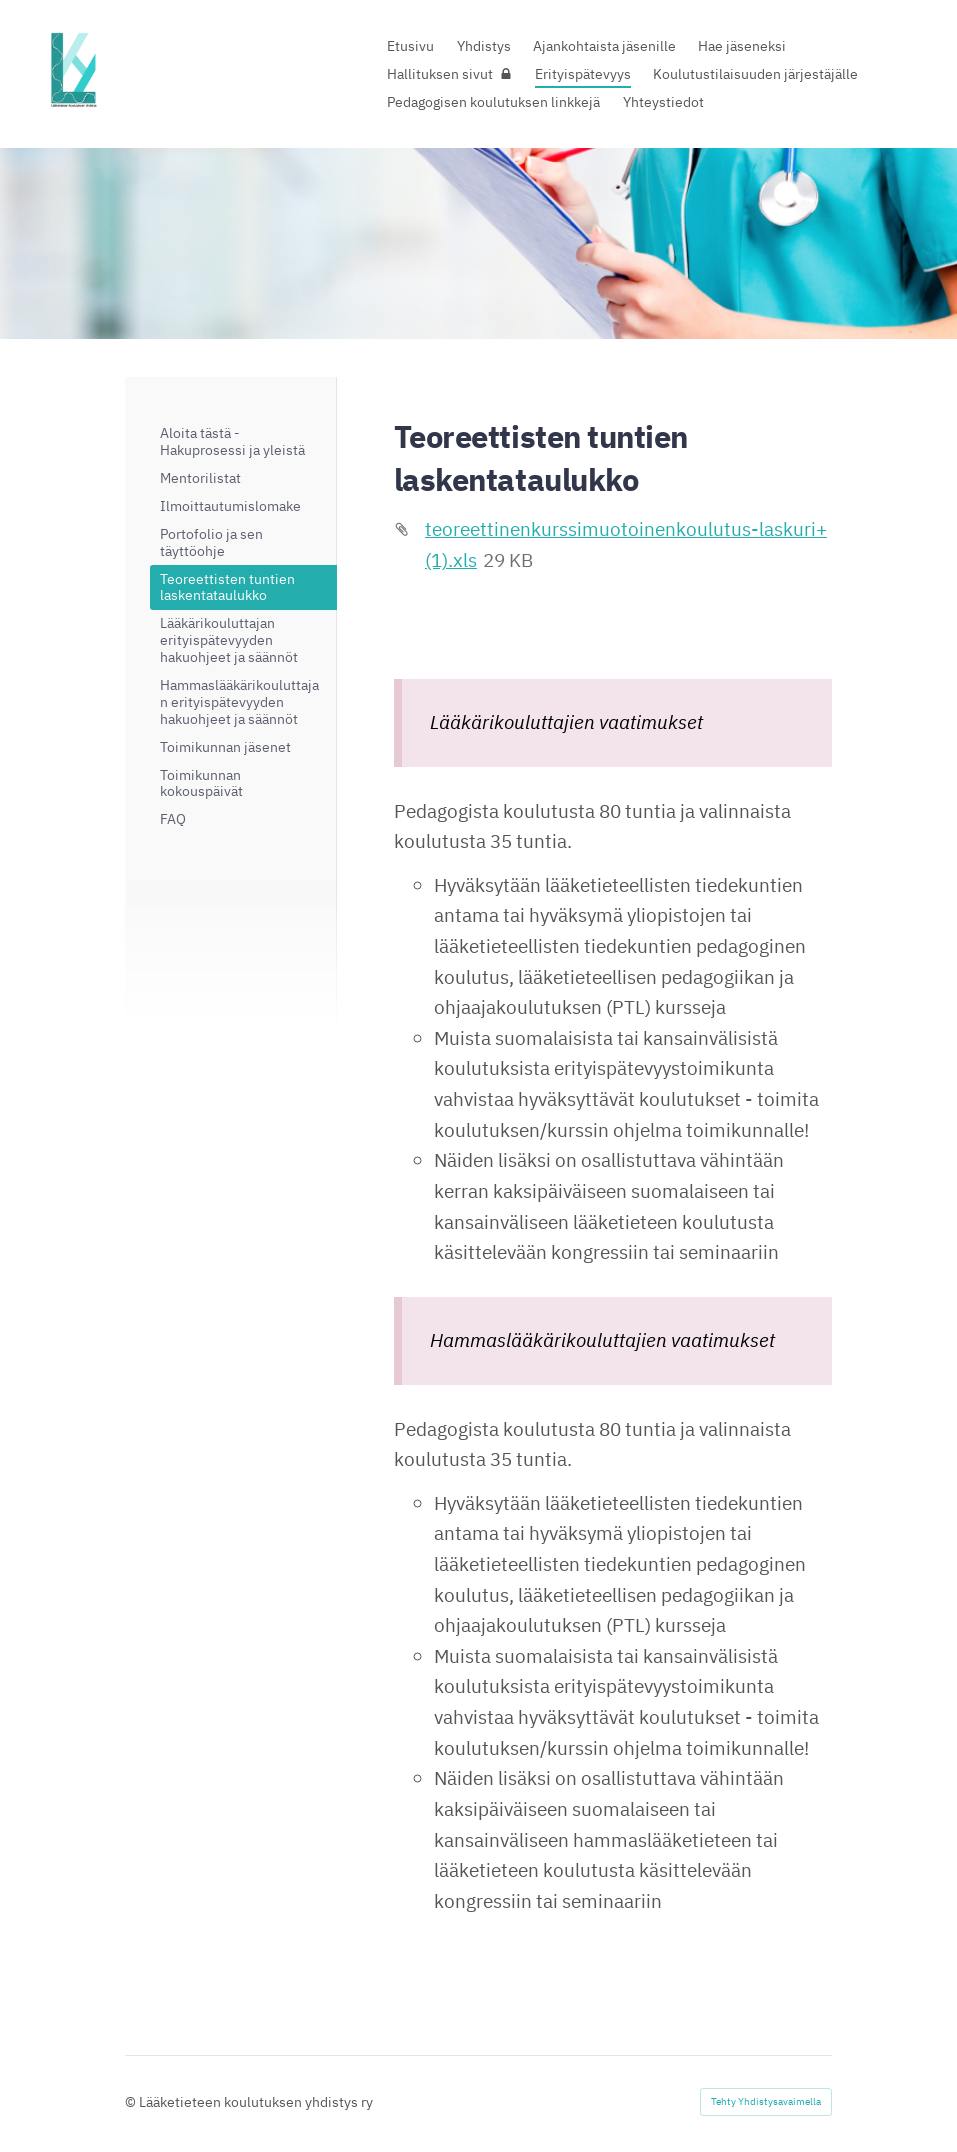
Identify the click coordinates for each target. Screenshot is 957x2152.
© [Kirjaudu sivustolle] (132, 2102)
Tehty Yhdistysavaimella (766, 2101)
